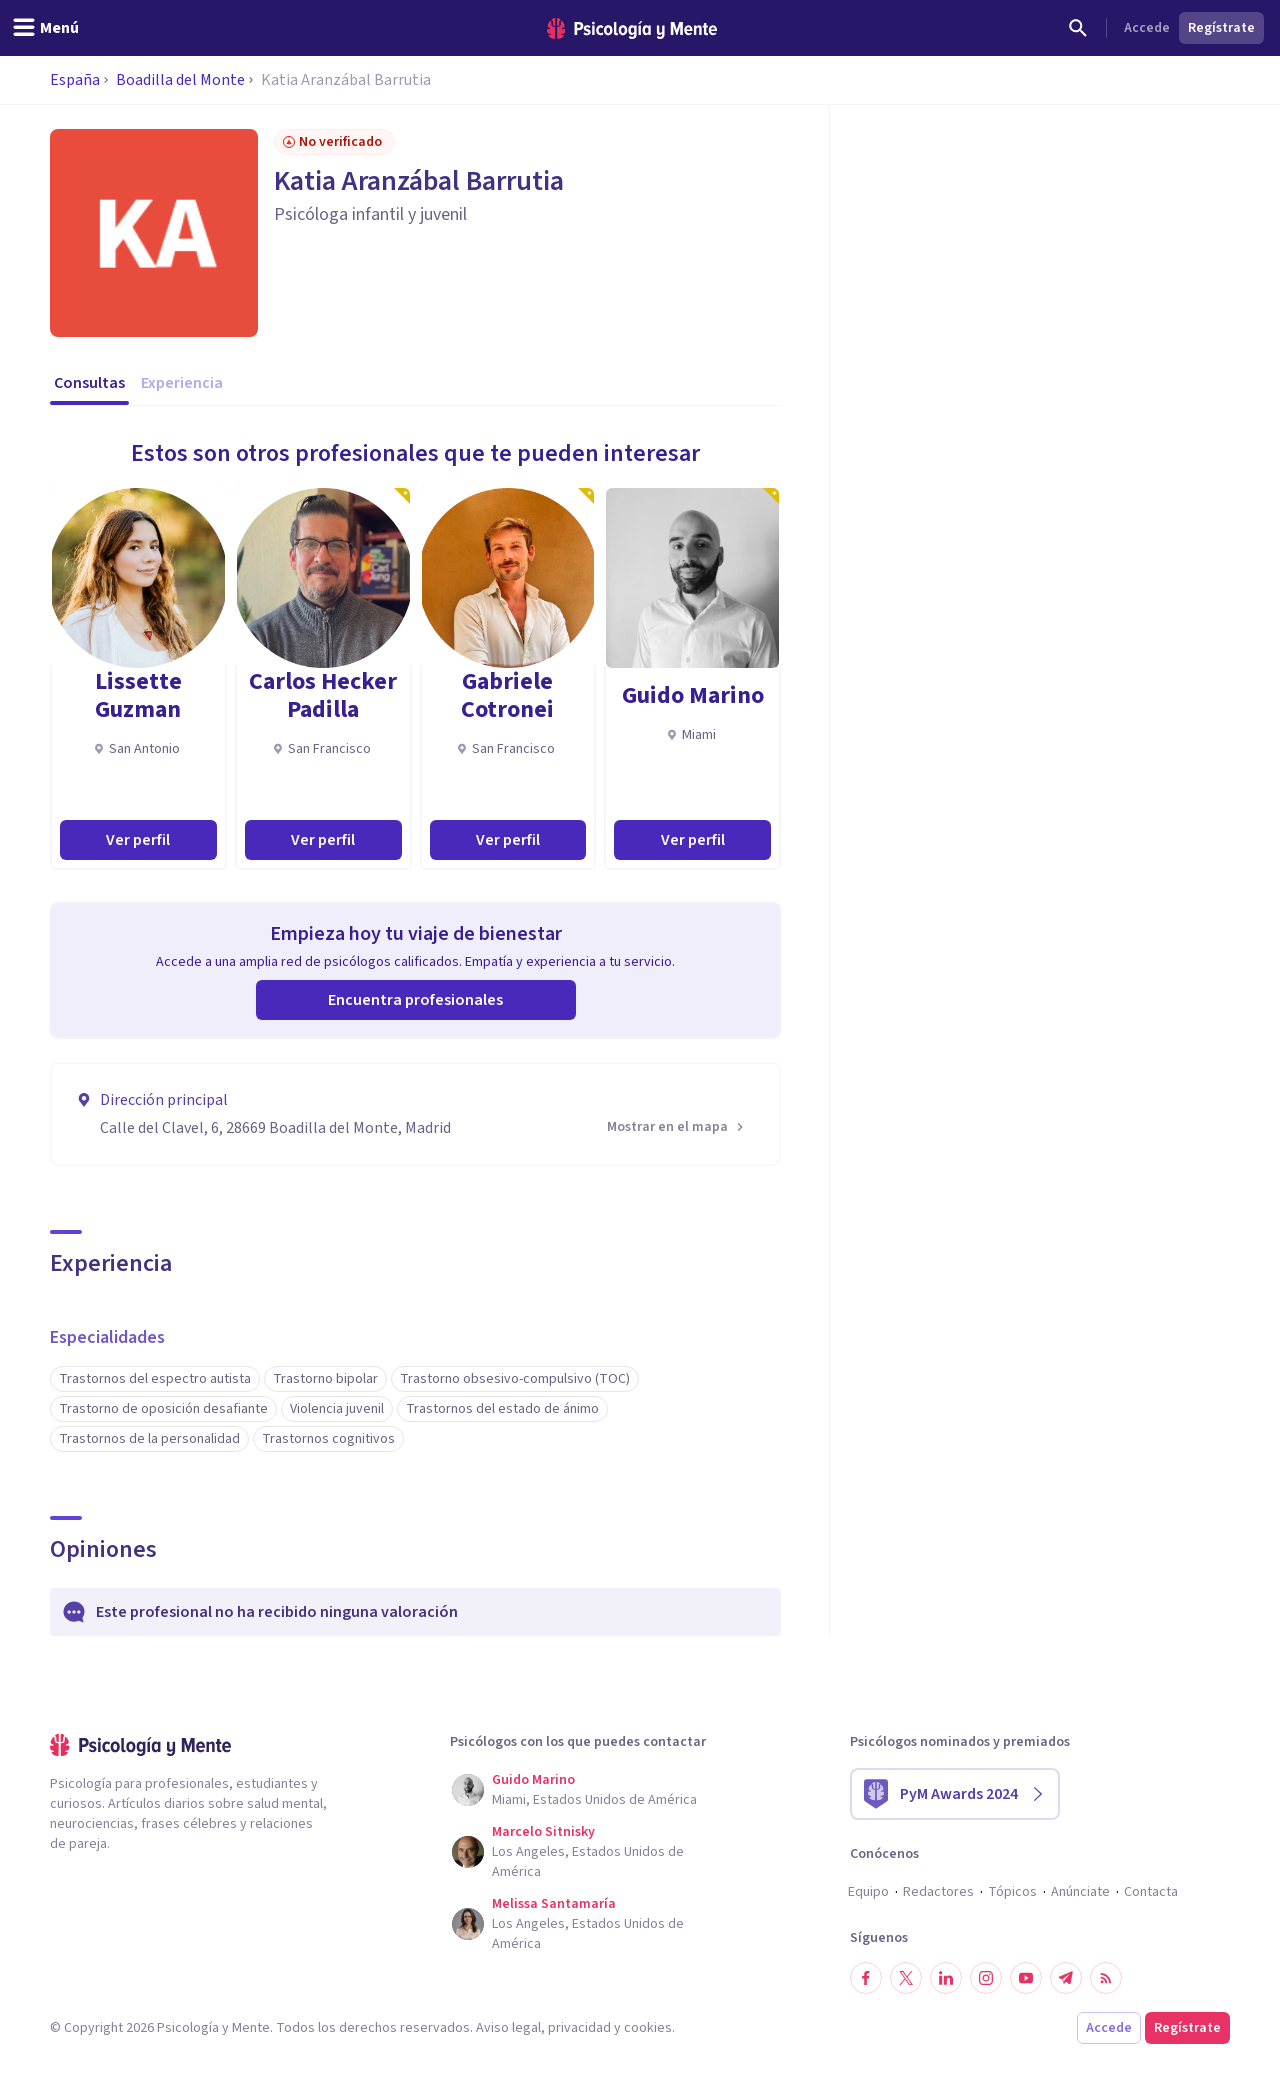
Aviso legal (508, 2028)
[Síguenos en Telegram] (1066, 1978)
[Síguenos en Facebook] (866, 1978)
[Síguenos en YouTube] (1026, 1978)
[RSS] (1106, 1978)
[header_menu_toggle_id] (45, 28)
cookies (648, 2028)
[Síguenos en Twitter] (906, 1978)
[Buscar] (1078, 28)
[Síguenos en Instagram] (986, 1978)
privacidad (579, 2028)
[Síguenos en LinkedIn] (946, 1978)
